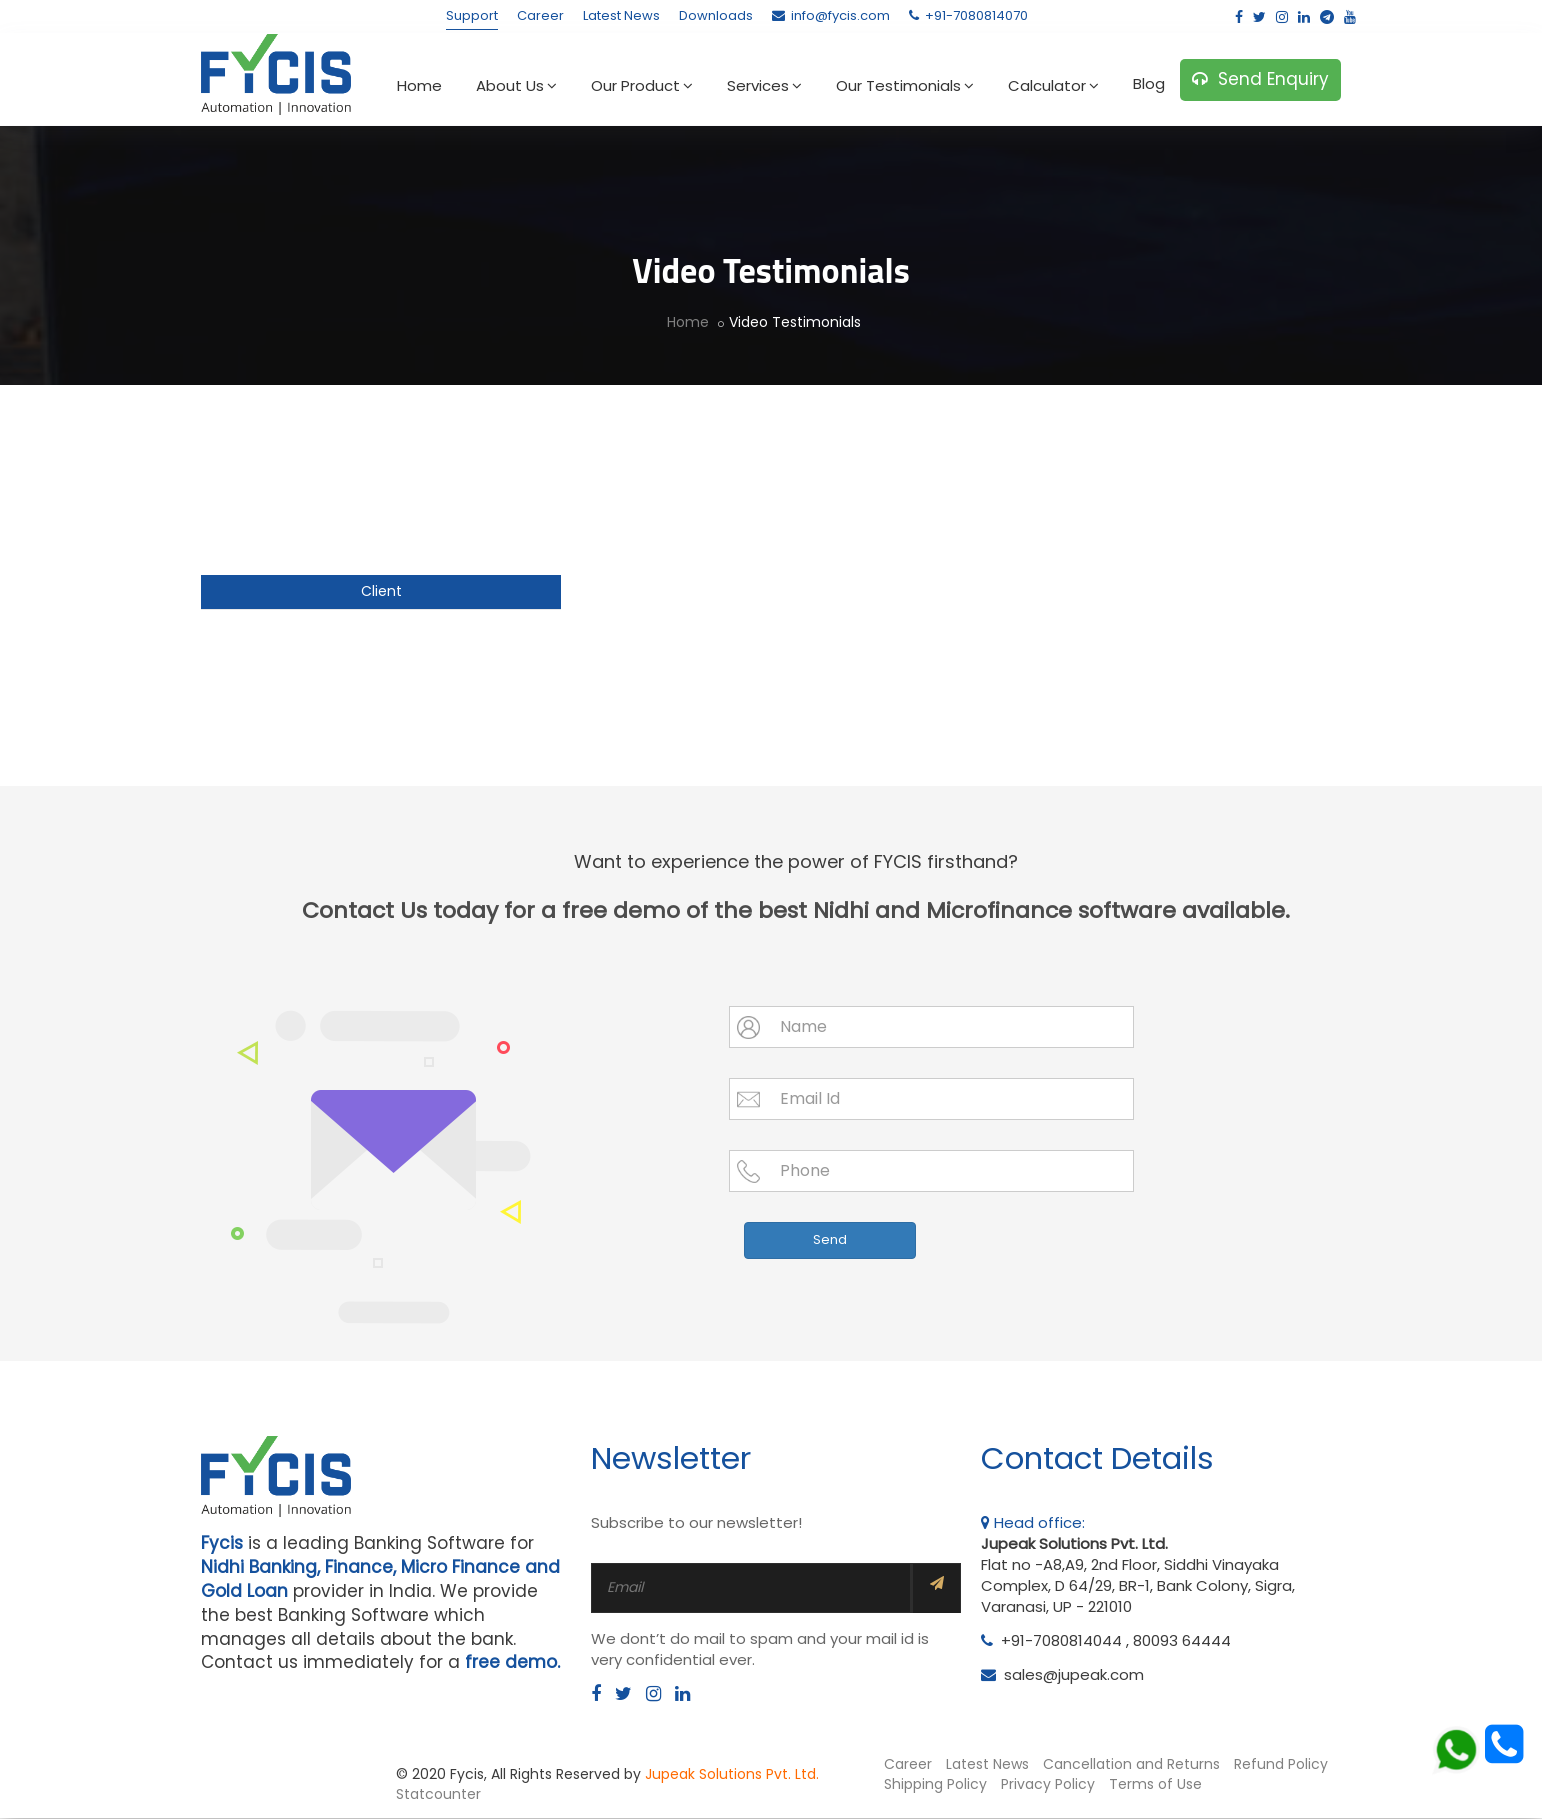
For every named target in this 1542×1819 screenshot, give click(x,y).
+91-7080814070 (968, 15)
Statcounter (438, 1795)
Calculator (1053, 85)
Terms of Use (1155, 1785)
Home (419, 85)
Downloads (716, 15)
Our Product (642, 85)
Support (472, 15)
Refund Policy (1281, 1766)
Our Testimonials (905, 85)
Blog (1149, 83)
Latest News (621, 15)
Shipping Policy (935, 1785)
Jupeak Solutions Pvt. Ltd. (732, 1776)
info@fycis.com (831, 15)
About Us (516, 85)
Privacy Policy (1048, 1785)
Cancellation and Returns (1131, 1766)
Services (764, 85)
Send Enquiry (1260, 79)
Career (540, 15)
